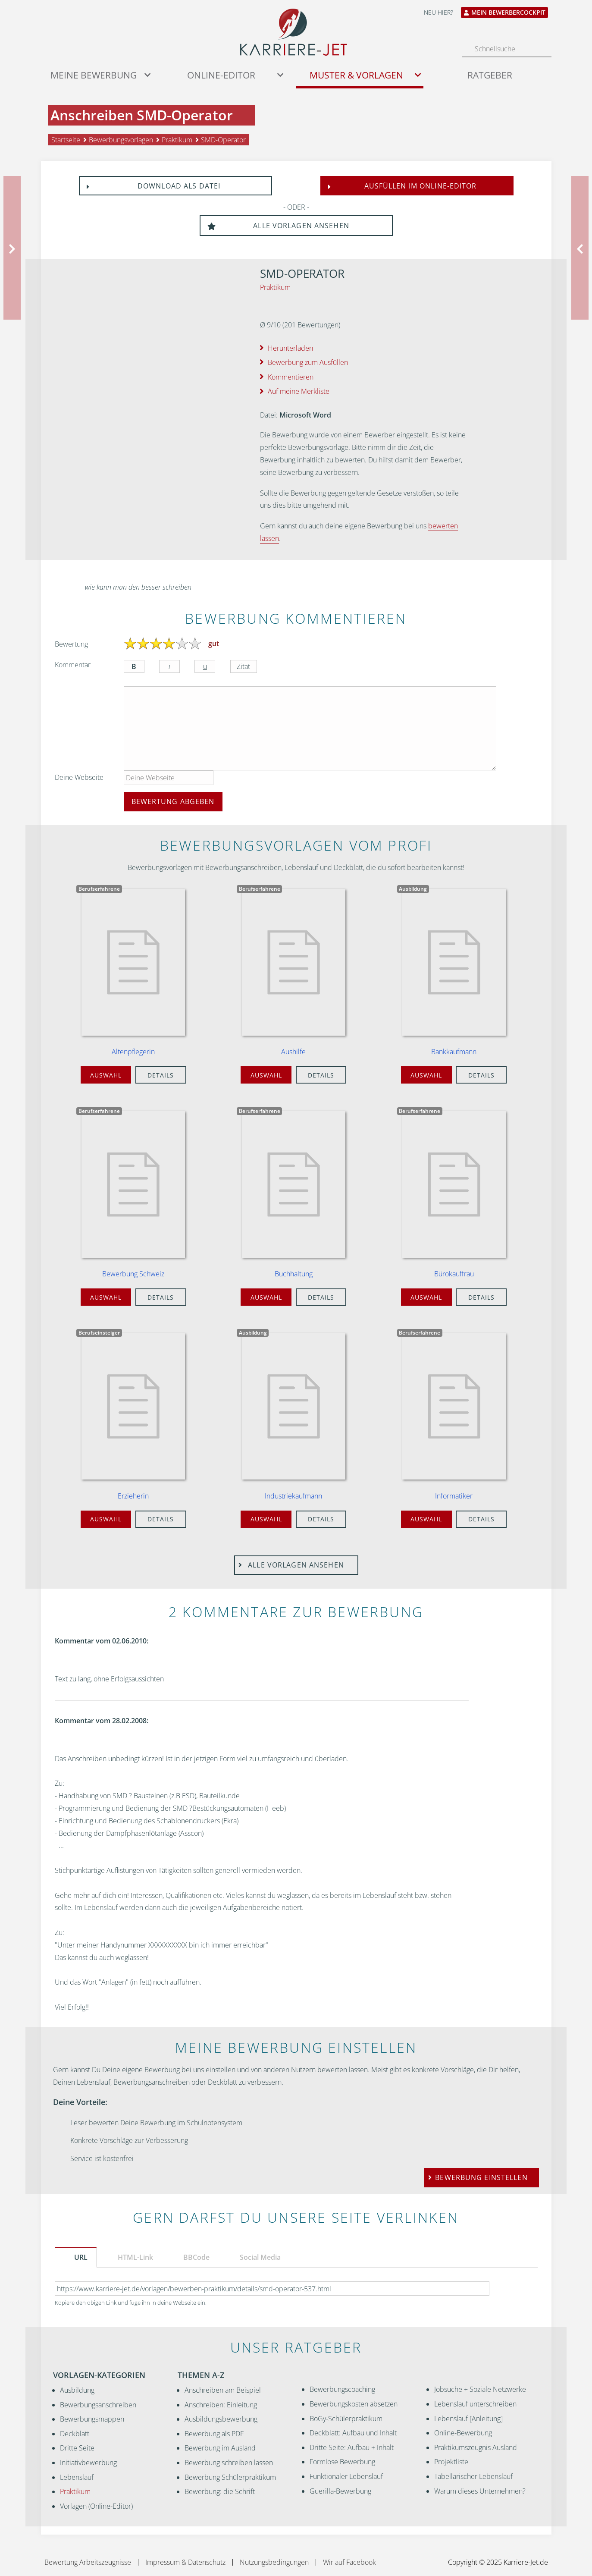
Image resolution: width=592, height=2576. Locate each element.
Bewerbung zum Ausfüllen (308, 362)
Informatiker (454, 1496)
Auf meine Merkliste (298, 391)
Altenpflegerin (133, 1051)
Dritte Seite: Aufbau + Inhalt (352, 2447)
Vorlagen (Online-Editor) (96, 2506)
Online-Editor (221, 75)
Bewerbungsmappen (92, 2419)
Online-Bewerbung (463, 2433)
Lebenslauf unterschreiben (475, 2404)
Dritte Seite (77, 2448)
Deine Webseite (79, 777)
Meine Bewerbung (93, 75)
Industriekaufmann (293, 1496)
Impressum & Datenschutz (185, 2562)
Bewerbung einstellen (481, 2177)
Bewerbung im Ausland (220, 2448)
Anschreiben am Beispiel (223, 2390)
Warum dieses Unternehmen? (480, 2491)
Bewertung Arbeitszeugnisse (87, 2562)
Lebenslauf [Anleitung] (468, 2418)
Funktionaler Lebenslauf (346, 2476)
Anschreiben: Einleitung (221, 2405)
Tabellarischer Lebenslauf (473, 2476)
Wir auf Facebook (349, 2562)
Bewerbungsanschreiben (98, 2405)
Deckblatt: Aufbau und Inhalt (353, 2433)
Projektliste (451, 2461)
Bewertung (71, 644)
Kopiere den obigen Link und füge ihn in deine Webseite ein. (131, 2302)
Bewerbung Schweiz (133, 1274)
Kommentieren (290, 377)
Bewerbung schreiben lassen (229, 2462)
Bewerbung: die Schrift (220, 2491)
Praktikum (275, 287)
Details (160, 1075)
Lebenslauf (77, 2477)
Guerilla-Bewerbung (340, 2491)
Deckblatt (74, 2433)
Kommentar (73, 664)
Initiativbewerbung (88, 2462)
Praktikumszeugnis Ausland (475, 2447)
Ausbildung (77, 2390)
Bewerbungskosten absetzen (354, 2404)
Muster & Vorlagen (356, 75)
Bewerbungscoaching (342, 2389)
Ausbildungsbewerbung (221, 2419)
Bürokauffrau (454, 1274)
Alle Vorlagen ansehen (278, 225)
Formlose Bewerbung (342, 2461)
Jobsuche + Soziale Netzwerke (480, 2389)
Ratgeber (489, 75)
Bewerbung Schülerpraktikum (230, 2477)
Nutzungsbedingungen (274, 2562)
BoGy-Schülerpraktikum (346, 2418)
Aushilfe (293, 1051)
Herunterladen (290, 348)
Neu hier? (438, 12)
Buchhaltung (294, 1274)
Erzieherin (133, 1496)
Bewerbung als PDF (214, 2433)
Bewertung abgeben (173, 801)
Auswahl (106, 1075)
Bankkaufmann (453, 1051)
